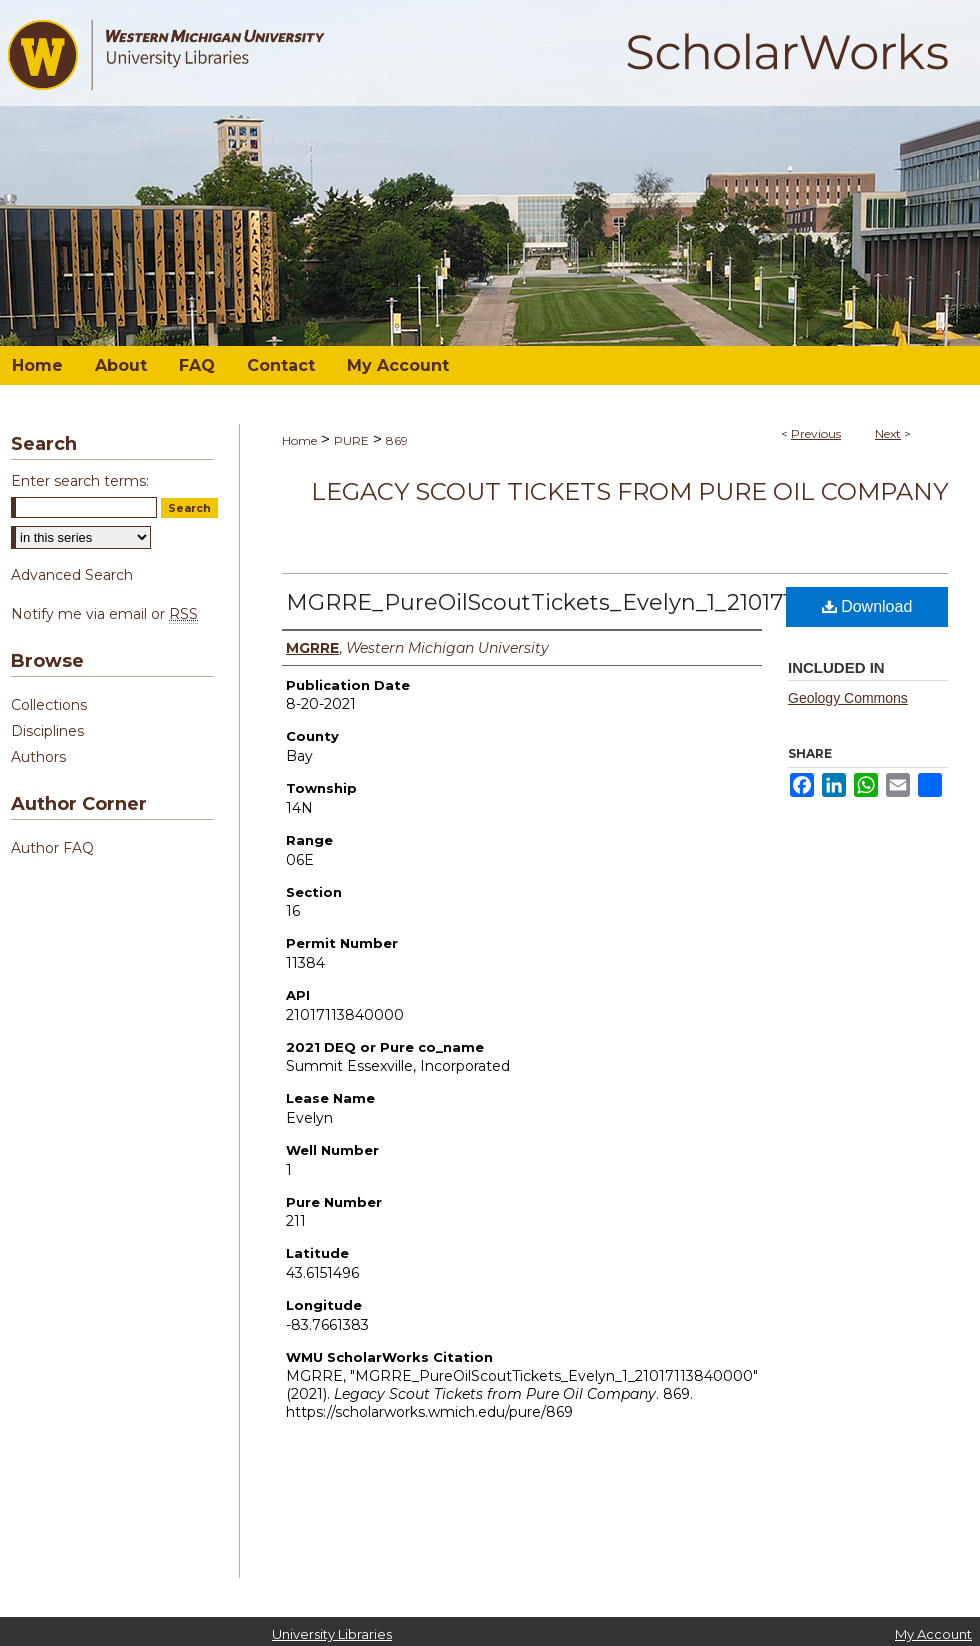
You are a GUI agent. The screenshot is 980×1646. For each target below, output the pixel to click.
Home (299, 440)
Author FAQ (52, 848)
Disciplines (47, 731)
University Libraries (332, 1634)
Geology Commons (848, 698)
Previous (816, 433)
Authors (38, 757)
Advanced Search (72, 575)
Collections (49, 705)
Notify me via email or (104, 614)
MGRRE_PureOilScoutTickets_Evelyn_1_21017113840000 (591, 602)
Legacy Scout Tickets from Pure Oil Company (629, 491)
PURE (351, 440)
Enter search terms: (80, 481)
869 (397, 440)
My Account (933, 1634)
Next (888, 433)
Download (867, 606)
